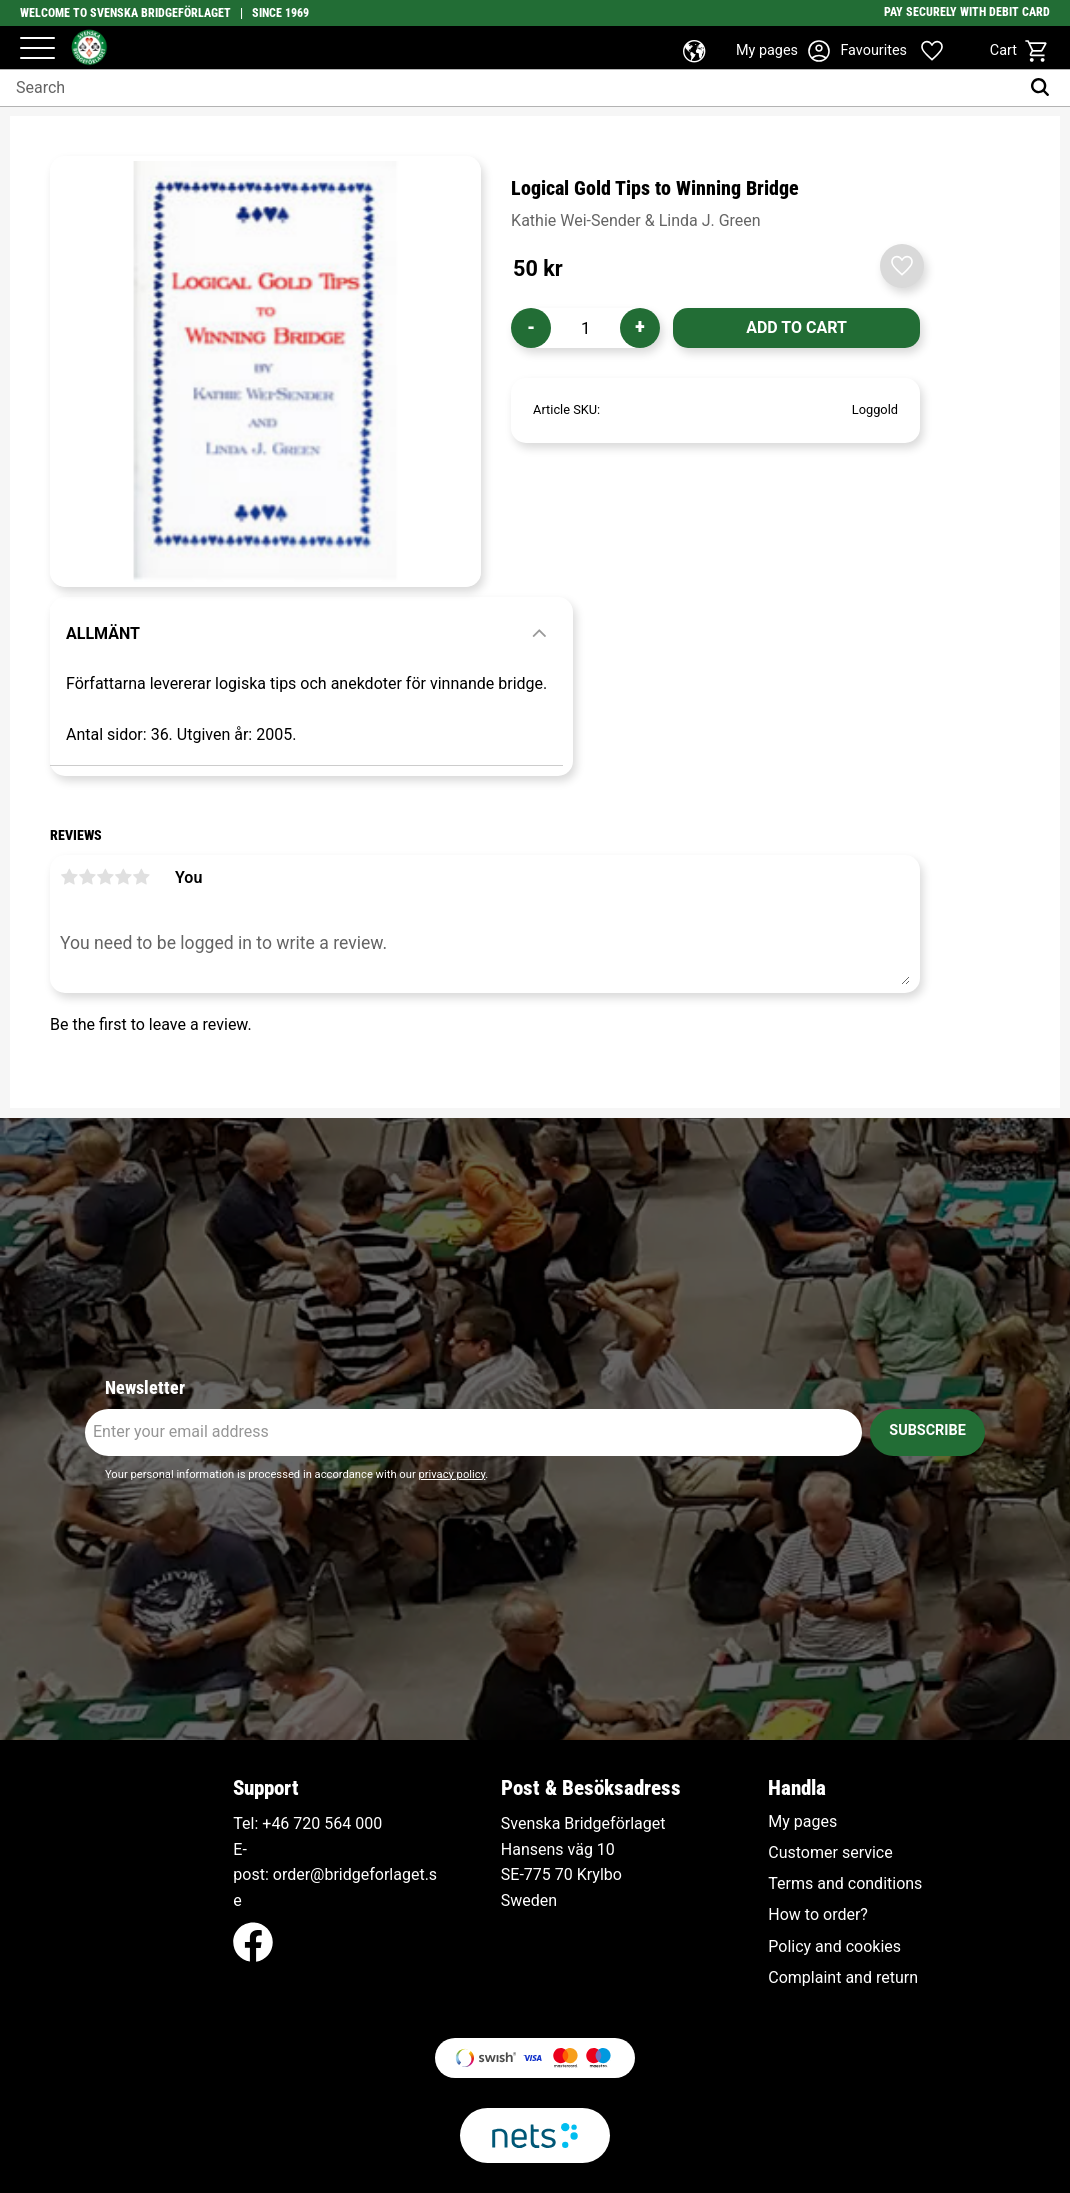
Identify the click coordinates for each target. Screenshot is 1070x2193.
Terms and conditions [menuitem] (845, 1884)
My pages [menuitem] (802, 1822)
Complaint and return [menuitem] (843, 1978)
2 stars (87, 877)
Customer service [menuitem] (830, 1853)
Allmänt (103, 633)
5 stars (141, 877)
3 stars (105, 877)
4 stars (123, 877)
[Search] (1044, 88)
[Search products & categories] (509, 88)
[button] (37, 49)
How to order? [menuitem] (818, 1915)
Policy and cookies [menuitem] (834, 1947)
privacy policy (451, 1474)
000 (368, 1823)
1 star (69, 877)
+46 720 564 (306, 1823)
